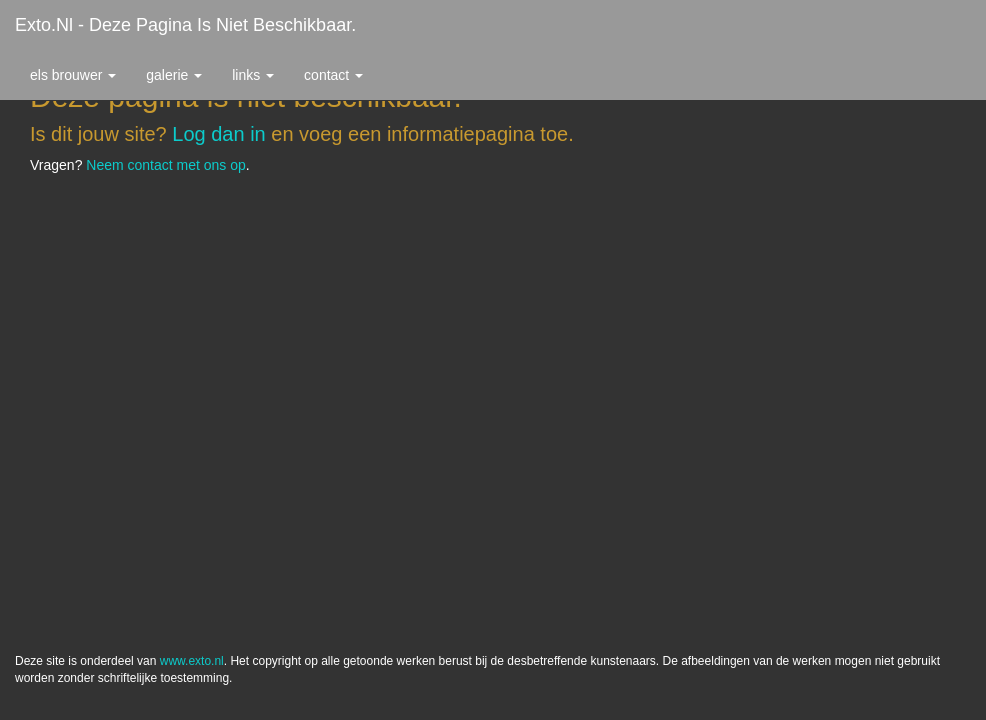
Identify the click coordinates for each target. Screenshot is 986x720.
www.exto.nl (192, 661)
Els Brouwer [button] (73, 75)
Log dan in (218, 134)
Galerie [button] (174, 75)
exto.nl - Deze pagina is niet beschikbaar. (185, 25)
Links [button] (253, 75)
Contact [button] (333, 75)
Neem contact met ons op (166, 165)
